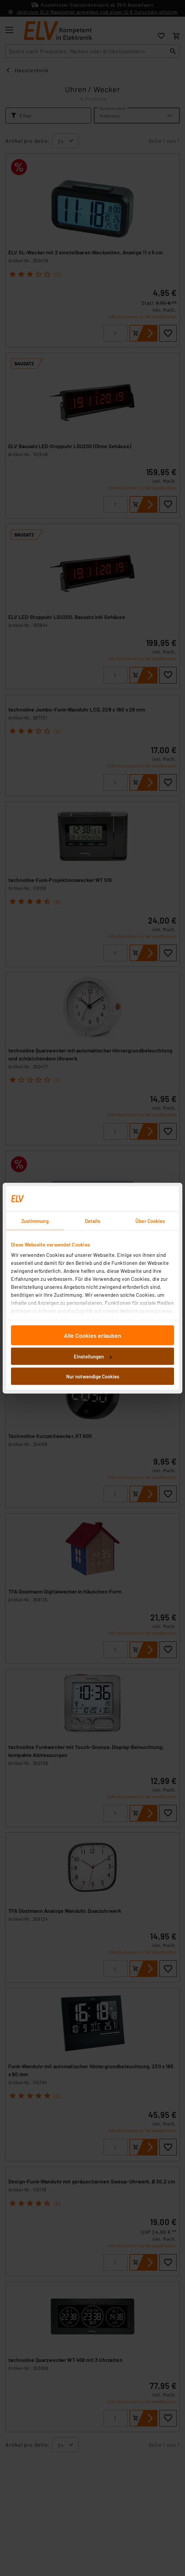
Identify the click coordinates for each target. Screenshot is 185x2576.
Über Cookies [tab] (150, 1221)
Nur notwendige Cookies (92, 1376)
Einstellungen (93, 1356)
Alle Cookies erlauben (92, 1335)
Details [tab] (92, 1221)
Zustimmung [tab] (35, 1221)
